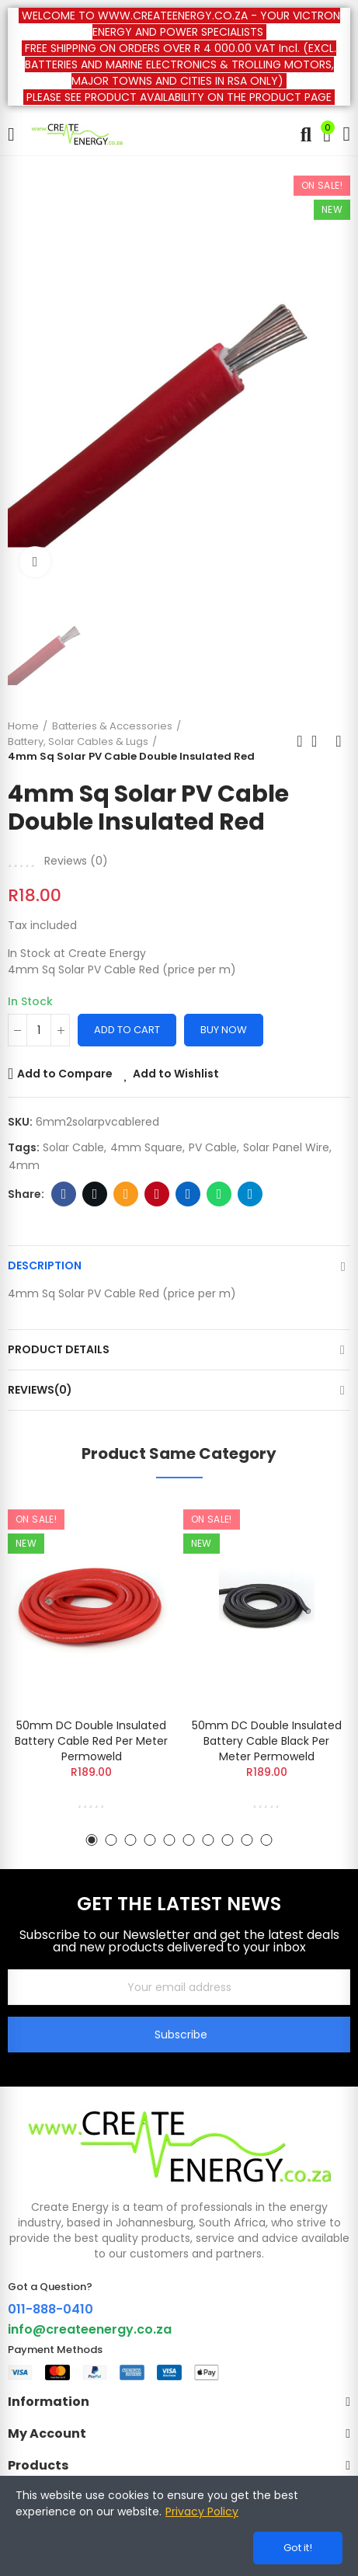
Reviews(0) (40, 1390)
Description (45, 1265)
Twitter (95, 1194)
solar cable (73, 1147)
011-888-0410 (50, 2309)
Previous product (299, 741)
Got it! (297, 2547)
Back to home (319, 741)
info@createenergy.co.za (90, 2329)
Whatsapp (219, 1194)
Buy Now (223, 1029)
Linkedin (188, 1194)
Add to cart (127, 1029)
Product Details (58, 1349)
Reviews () (76, 860)
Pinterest (157, 1194)
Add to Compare (65, 1073)
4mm (24, 1165)
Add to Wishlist (176, 1073)
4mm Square (146, 1147)
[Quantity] (39, 1030)
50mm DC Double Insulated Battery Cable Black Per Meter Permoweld (267, 1741)
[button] (92, 1840)
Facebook (64, 1194)
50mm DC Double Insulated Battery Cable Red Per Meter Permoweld (91, 1741)
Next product (338, 741)
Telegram (250, 1194)
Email (126, 1194)
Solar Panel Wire (286, 1147)
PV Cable (213, 1147)
